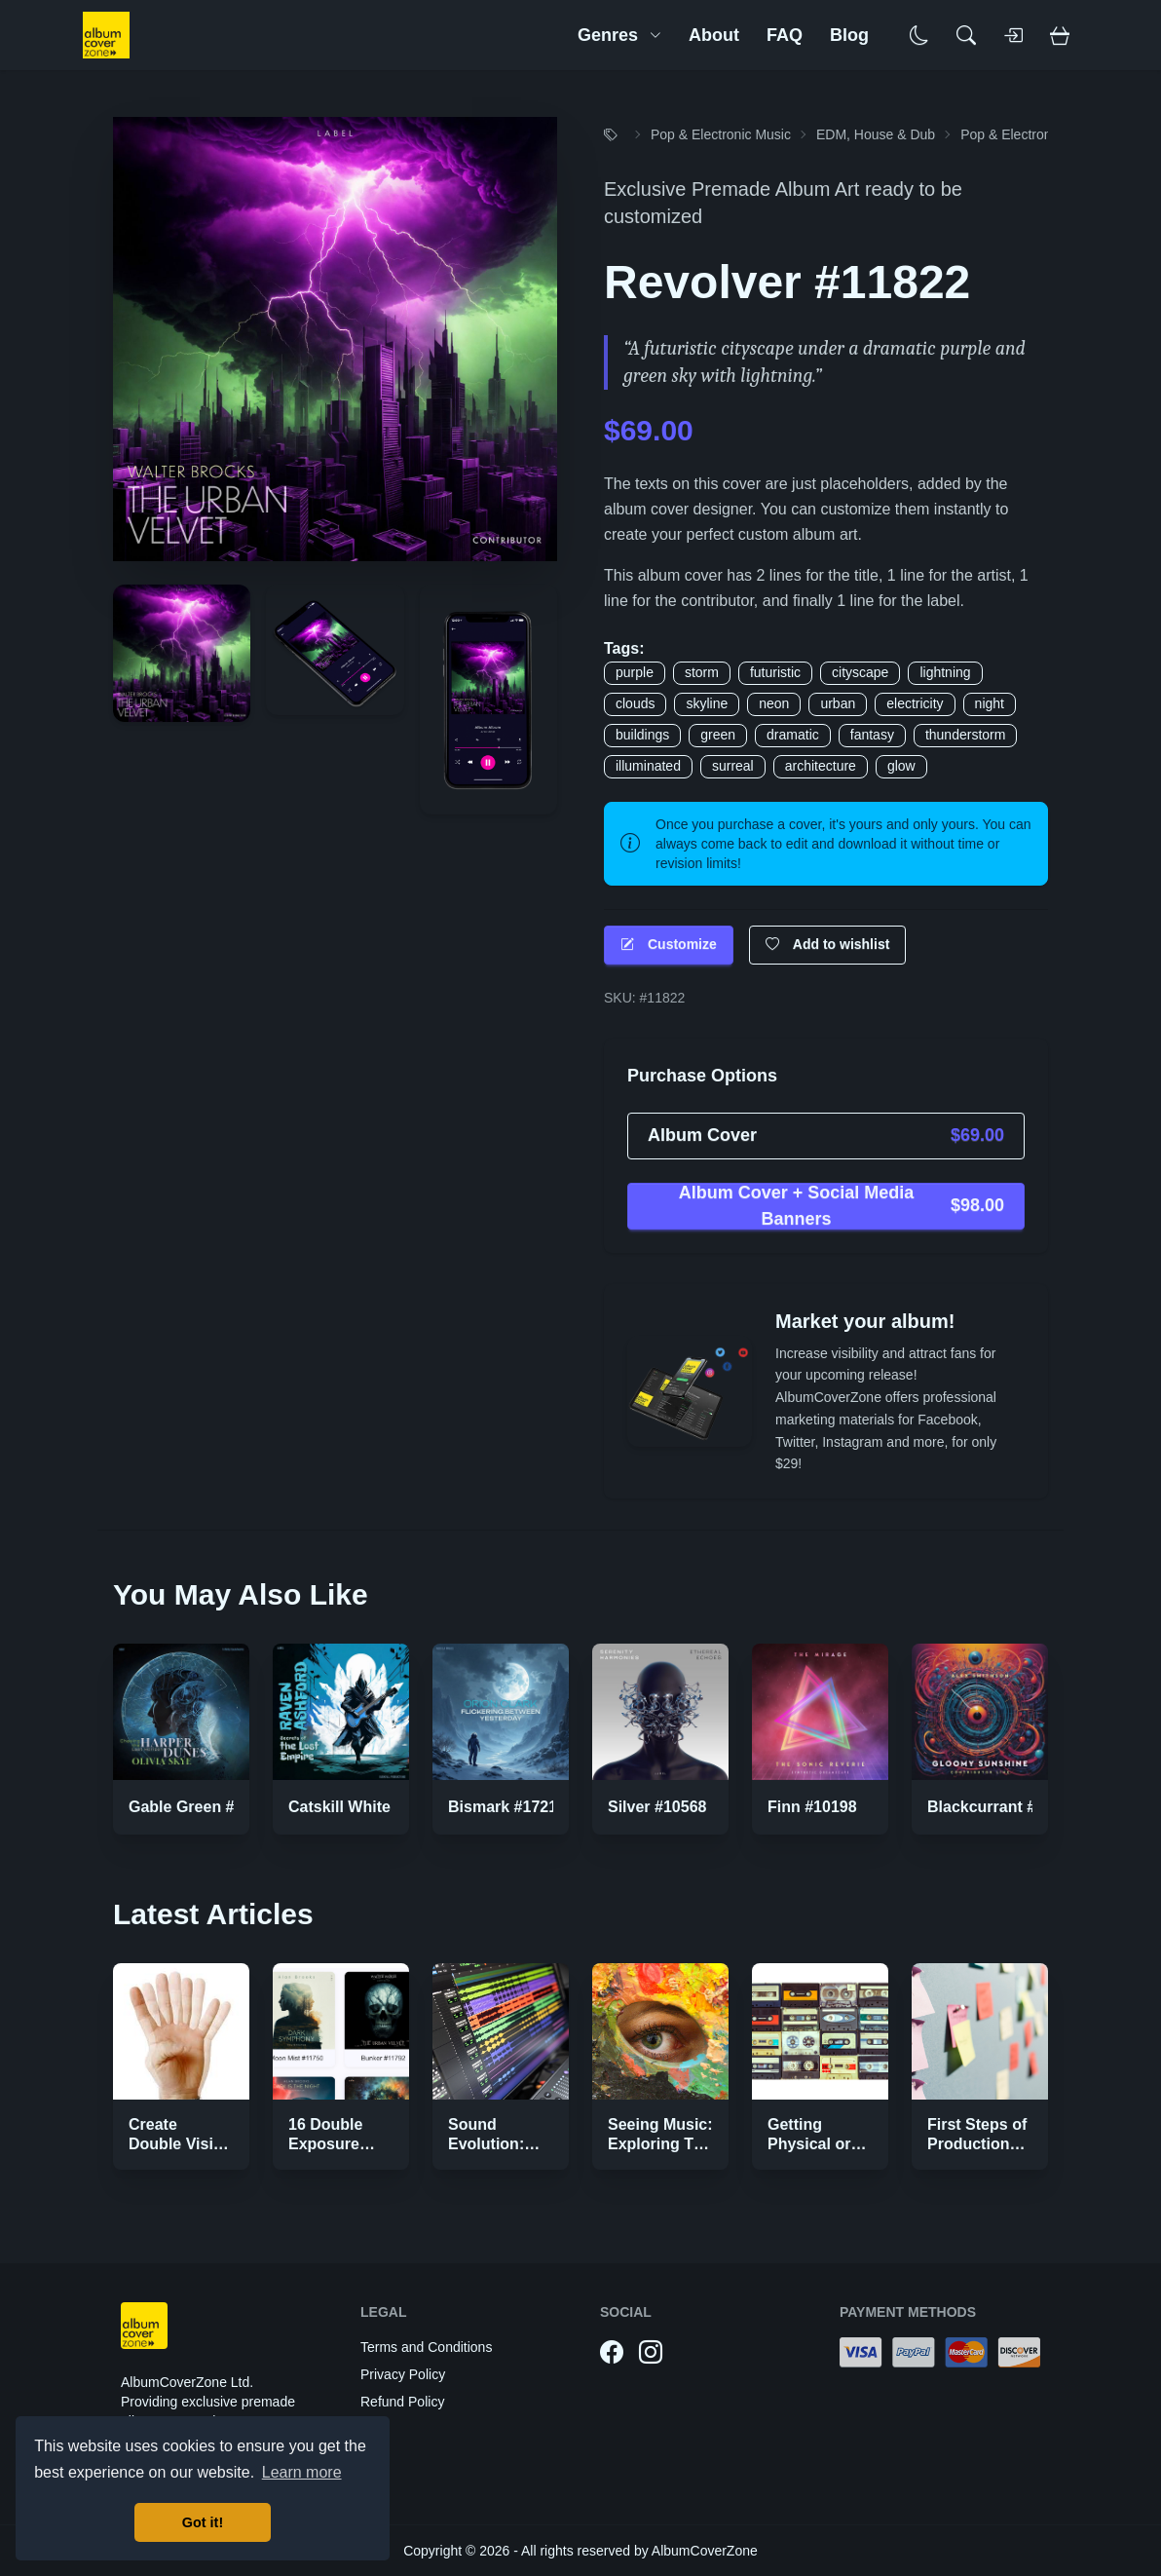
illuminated (648, 766)
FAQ (785, 35)
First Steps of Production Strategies (977, 2144)
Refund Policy (402, 2401)
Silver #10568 (657, 1807)
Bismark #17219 (507, 1807)
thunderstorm (965, 734)
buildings (642, 734)
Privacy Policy (402, 2374)
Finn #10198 (812, 1807)
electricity (914, 703)
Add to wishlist (828, 944)
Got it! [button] (202, 2522)
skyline (707, 703)
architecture (820, 766)
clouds (635, 703)
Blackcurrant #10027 (1003, 1807)
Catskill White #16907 (367, 1807)
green (717, 734)
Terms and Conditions (426, 2347)
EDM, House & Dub (875, 134)
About (714, 35)
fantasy (872, 734)
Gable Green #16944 (203, 1807)
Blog (849, 35)
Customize (668, 944)
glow (901, 766)
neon (774, 703)
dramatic (793, 734)
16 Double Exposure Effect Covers (338, 2144)
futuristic (775, 672)
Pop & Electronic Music (721, 134)
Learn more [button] (302, 2472)
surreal (733, 766)
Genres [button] (619, 35)
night (989, 703)
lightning (944, 672)
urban (837, 703)
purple (635, 672)
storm (702, 672)
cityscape (860, 672)
